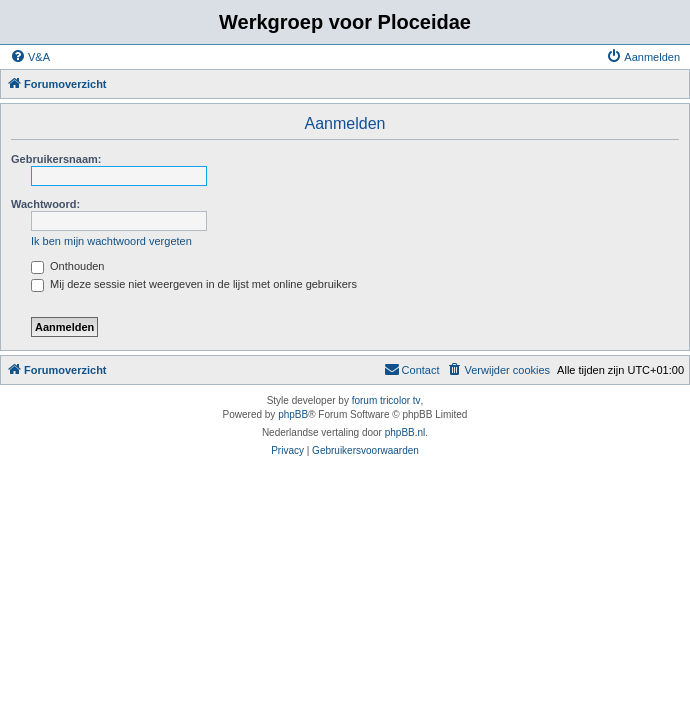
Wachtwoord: (45, 204)
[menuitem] (30, 57)
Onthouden (68, 266)
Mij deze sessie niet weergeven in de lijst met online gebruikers (194, 284)
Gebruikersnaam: (56, 159)
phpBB (293, 414)
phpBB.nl (405, 432)
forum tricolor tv (386, 400)
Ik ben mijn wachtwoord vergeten (111, 241)
